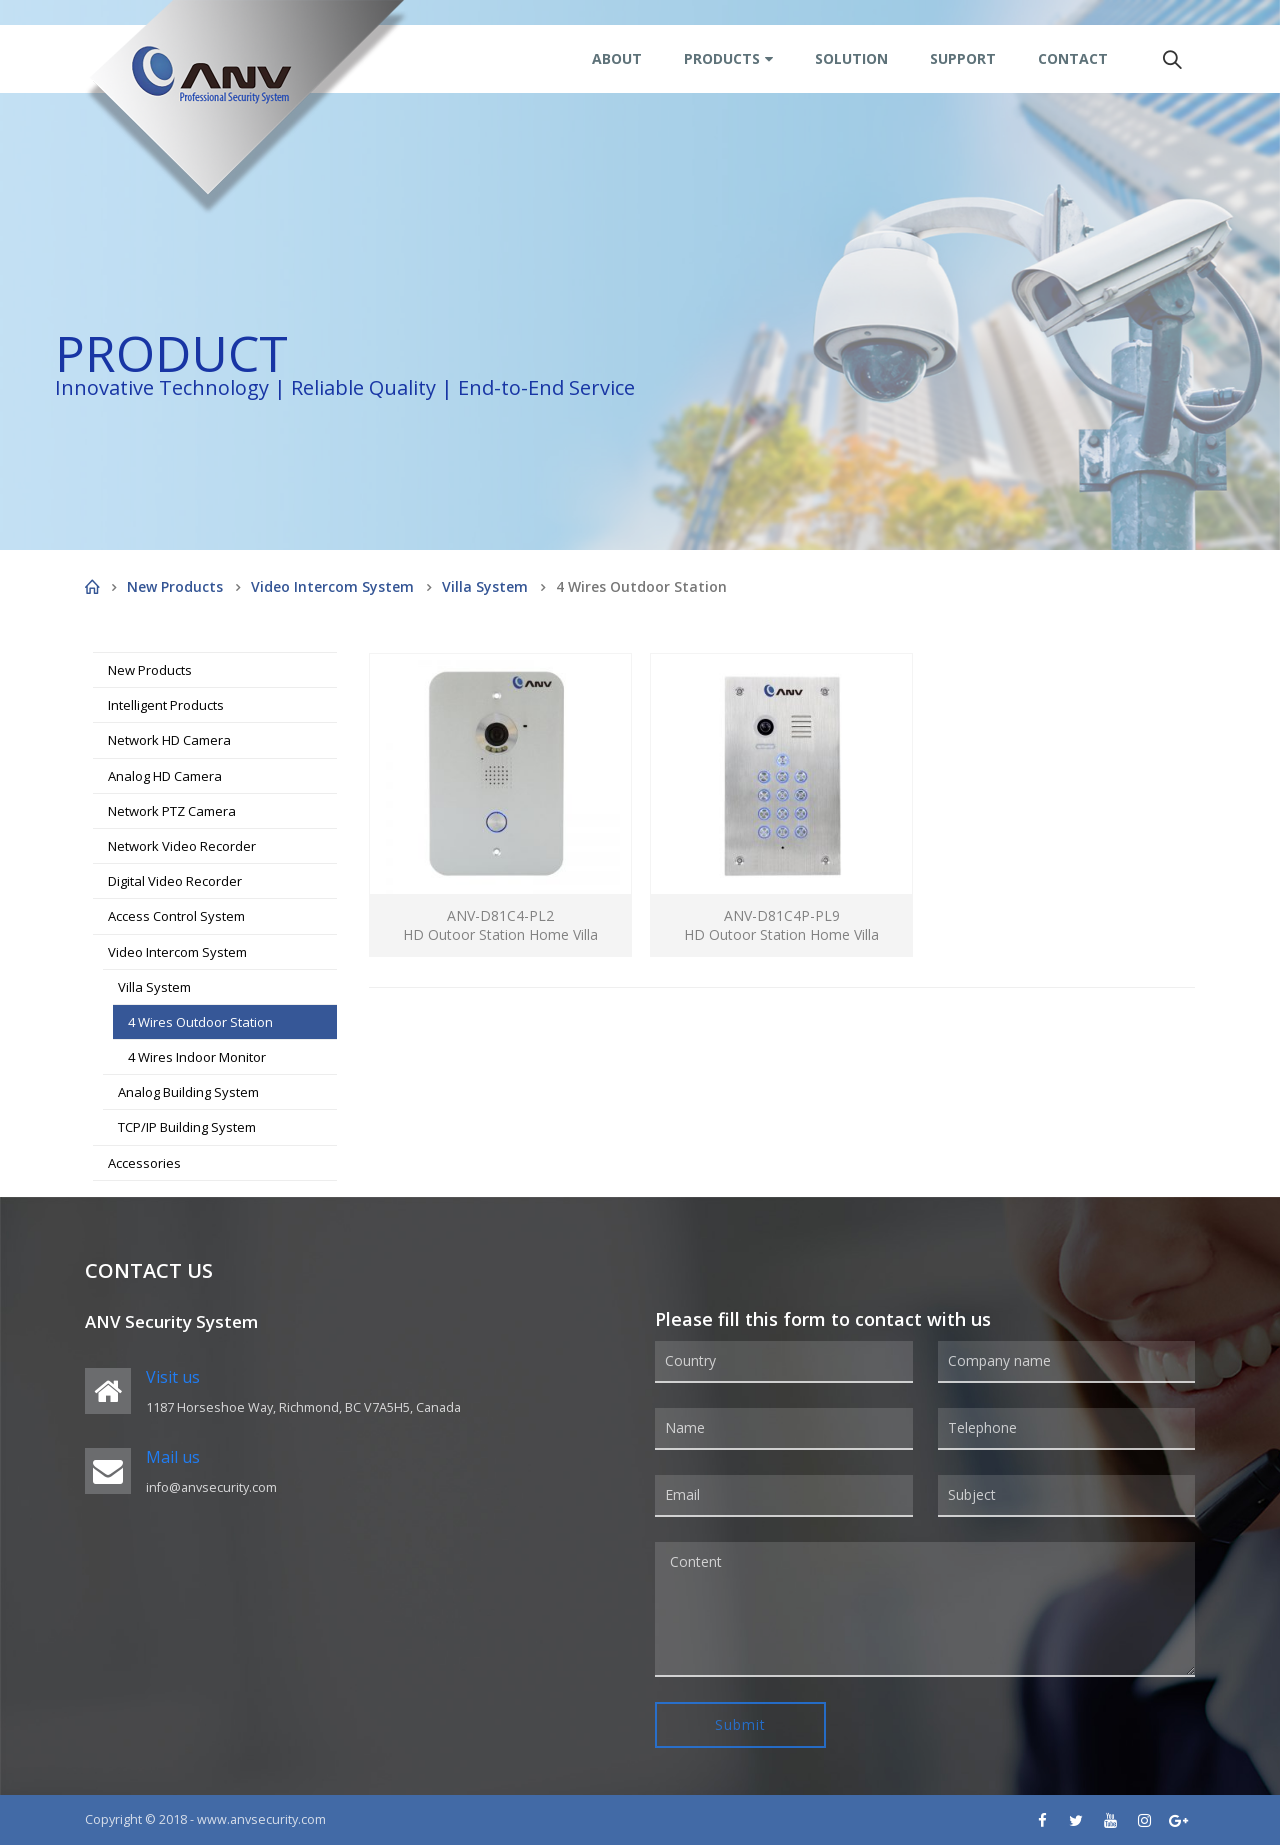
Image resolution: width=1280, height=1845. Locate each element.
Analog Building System (188, 1092)
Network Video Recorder (182, 846)
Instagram (1144, 1820)
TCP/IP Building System (187, 1127)
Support (963, 58)
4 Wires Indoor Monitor (197, 1057)
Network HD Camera (169, 740)
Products (722, 58)
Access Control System (176, 916)
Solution (851, 58)
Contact (1073, 58)
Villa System (154, 987)
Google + (1178, 1820)
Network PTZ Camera (172, 811)
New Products (150, 670)
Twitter (1076, 1820)
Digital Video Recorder (175, 881)
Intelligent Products (166, 705)
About (617, 58)
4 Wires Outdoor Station (200, 1022)
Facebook (1042, 1820)
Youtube (1110, 1820)
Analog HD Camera (165, 776)
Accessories (144, 1163)
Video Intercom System (177, 952)
